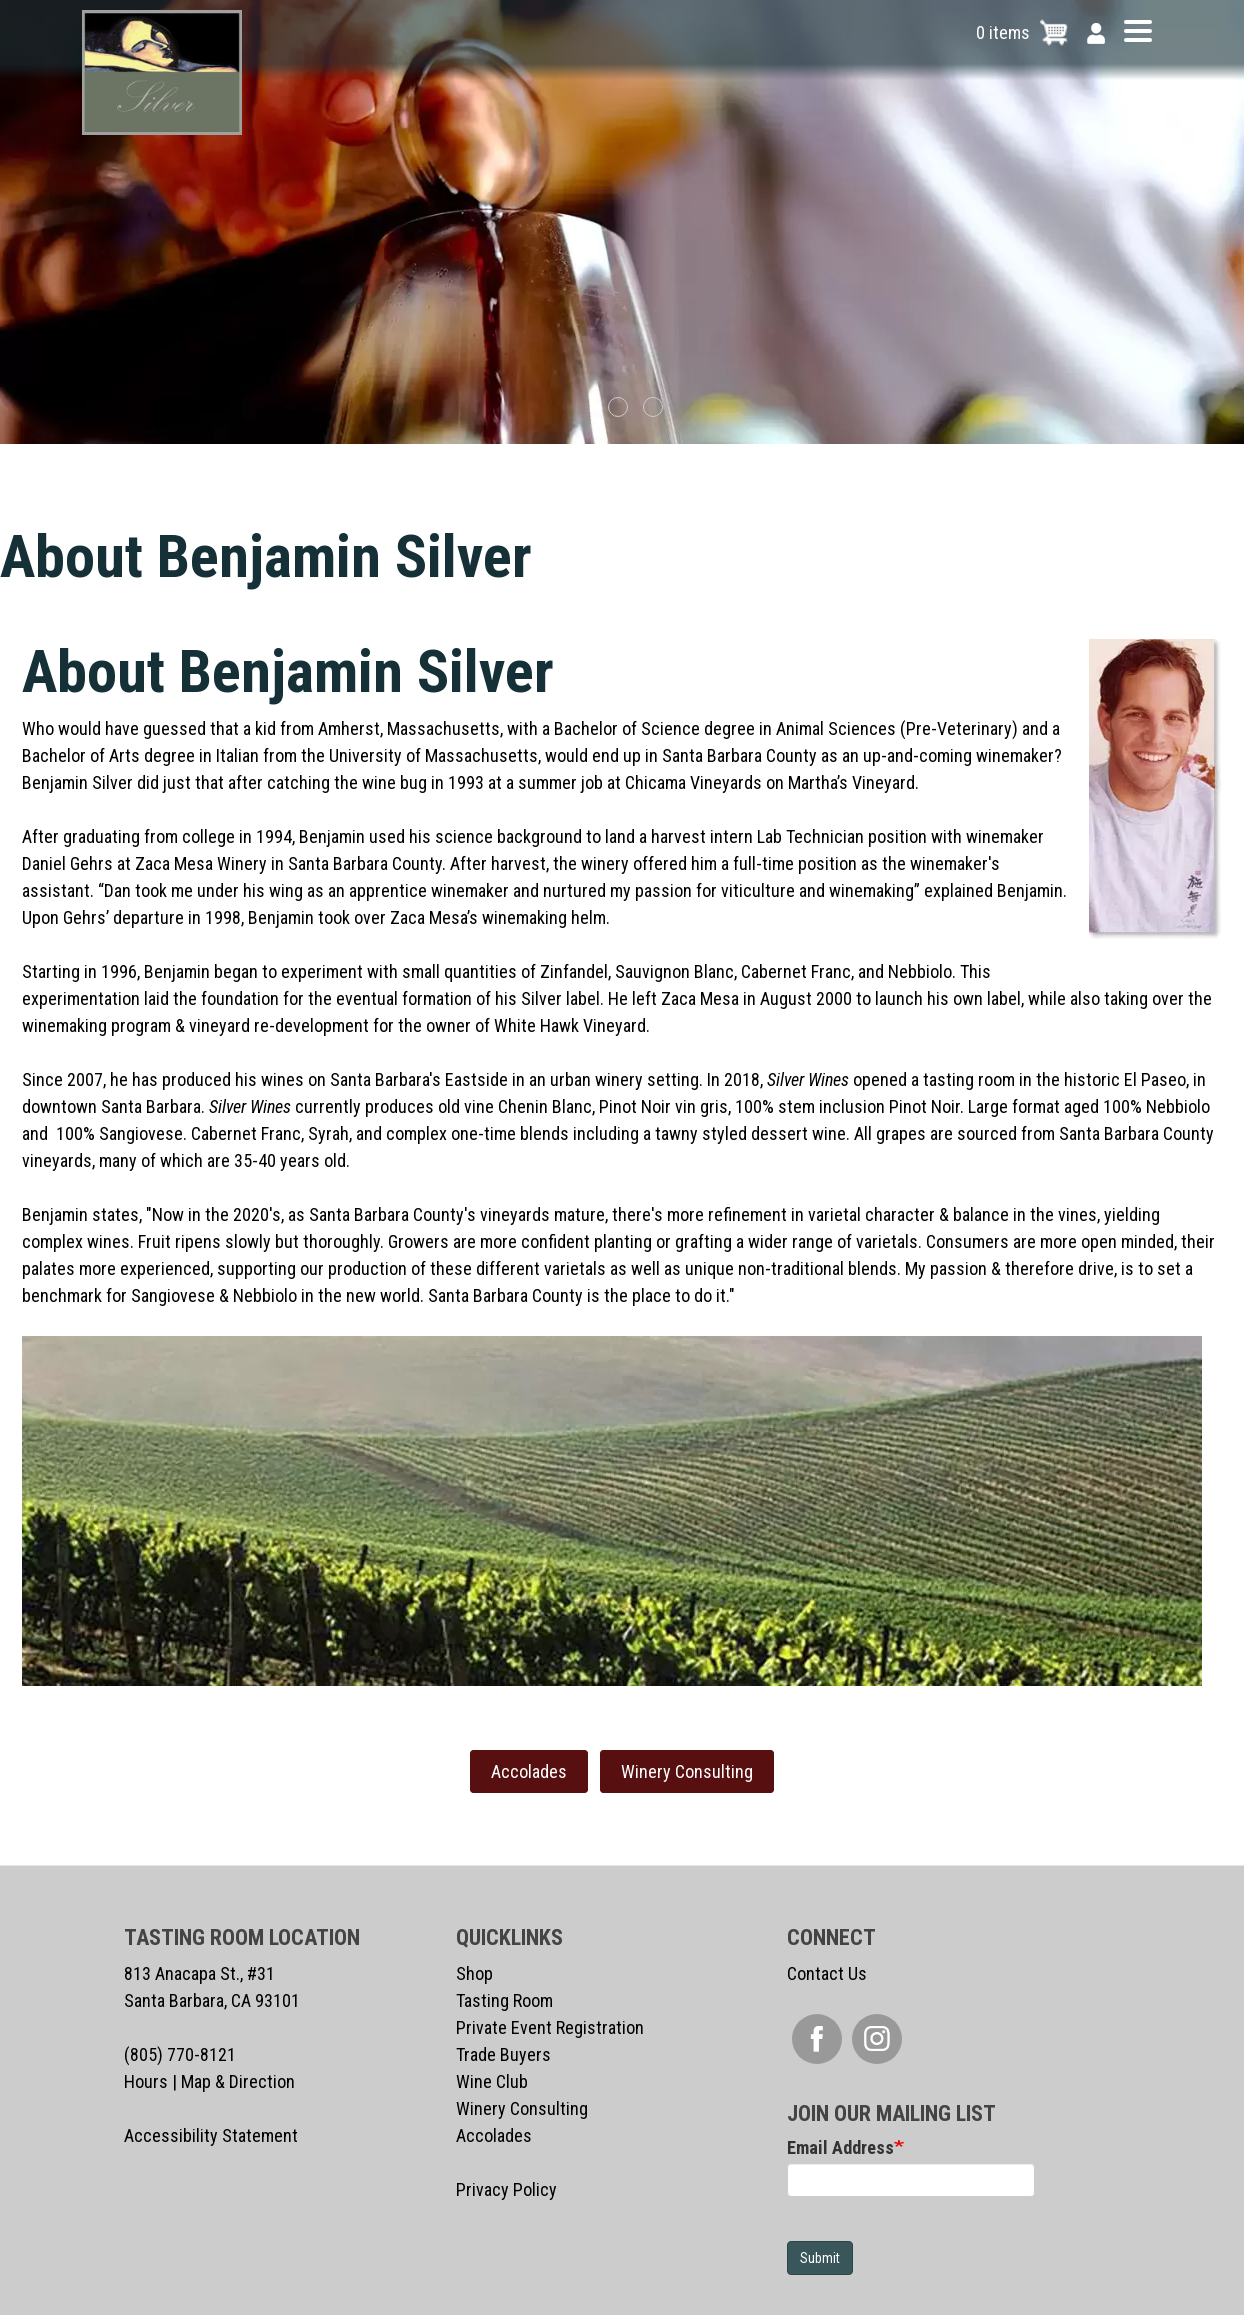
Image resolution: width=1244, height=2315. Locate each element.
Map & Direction (238, 2081)
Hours (146, 2081)
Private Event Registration (550, 2027)
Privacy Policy (506, 2189)
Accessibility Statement (211, 2135)
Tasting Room (504, 2000)
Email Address (840, 2147)
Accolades (529, 1771)
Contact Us (827, 1973)
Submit (820, 2258)
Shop (474, 1973)
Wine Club (492, 2081)
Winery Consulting (687, 1771)
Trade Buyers (503, 2054)
